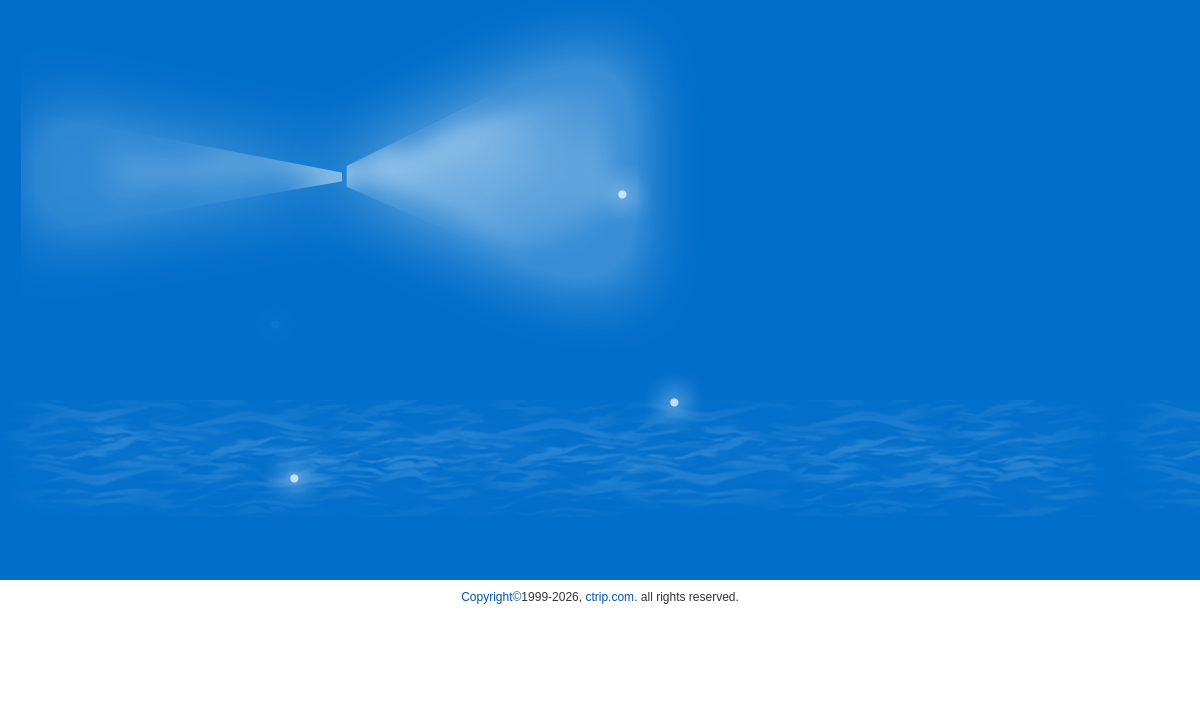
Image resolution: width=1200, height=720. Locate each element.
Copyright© (491, 597)
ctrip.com (609, 597)
